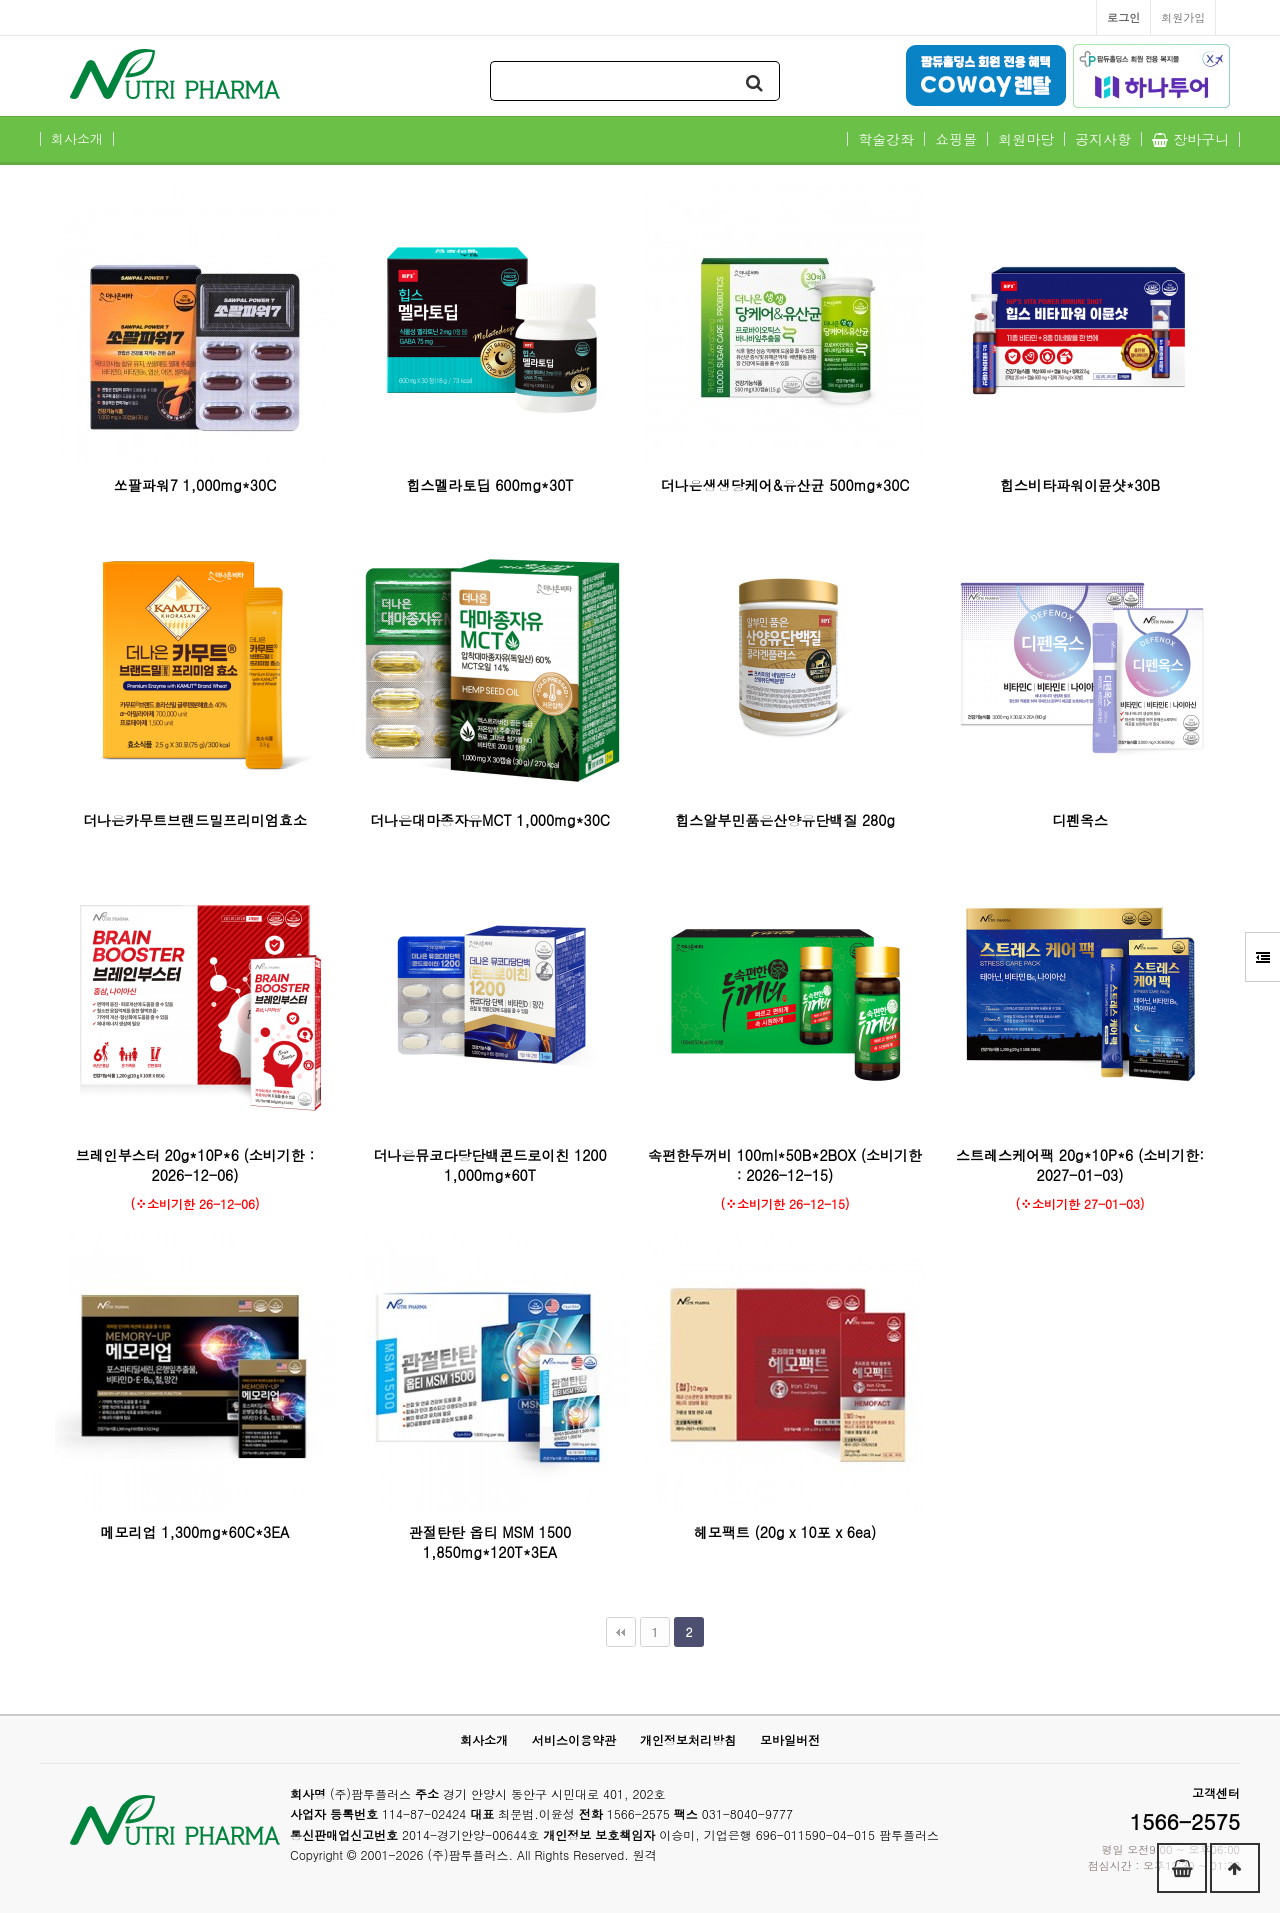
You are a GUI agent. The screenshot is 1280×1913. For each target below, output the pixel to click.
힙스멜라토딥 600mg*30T (489, 485)
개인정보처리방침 (688, 1739)
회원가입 (1183, 17)
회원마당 (1026, 139)
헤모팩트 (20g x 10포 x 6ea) (785, 1532)
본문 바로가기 (0, 0)
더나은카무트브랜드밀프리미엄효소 (195, 820)
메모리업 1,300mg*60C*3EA (195, 1532)
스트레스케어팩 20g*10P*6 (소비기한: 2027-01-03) (1080, 1165)
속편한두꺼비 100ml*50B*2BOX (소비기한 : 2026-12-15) (785, 1165)
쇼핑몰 (956, 139)
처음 (621, 1632)
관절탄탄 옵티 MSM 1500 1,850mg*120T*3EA (490, 1542)
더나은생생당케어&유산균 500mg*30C (785, 485)
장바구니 (1190, 139)
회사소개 (77, 139)
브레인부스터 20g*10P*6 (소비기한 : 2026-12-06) (195, 1165)
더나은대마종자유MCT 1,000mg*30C (490, 820)
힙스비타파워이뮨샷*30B (1080, 485)
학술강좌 (886, 139)
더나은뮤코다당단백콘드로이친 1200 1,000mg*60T (489, 1165)
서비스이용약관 (574, 1739)
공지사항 (1103, 139)
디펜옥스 (1080, 820)
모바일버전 (790, 1739)
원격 (645, 1854)
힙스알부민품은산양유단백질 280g (785, 820)
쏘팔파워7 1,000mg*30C (195, 485)
